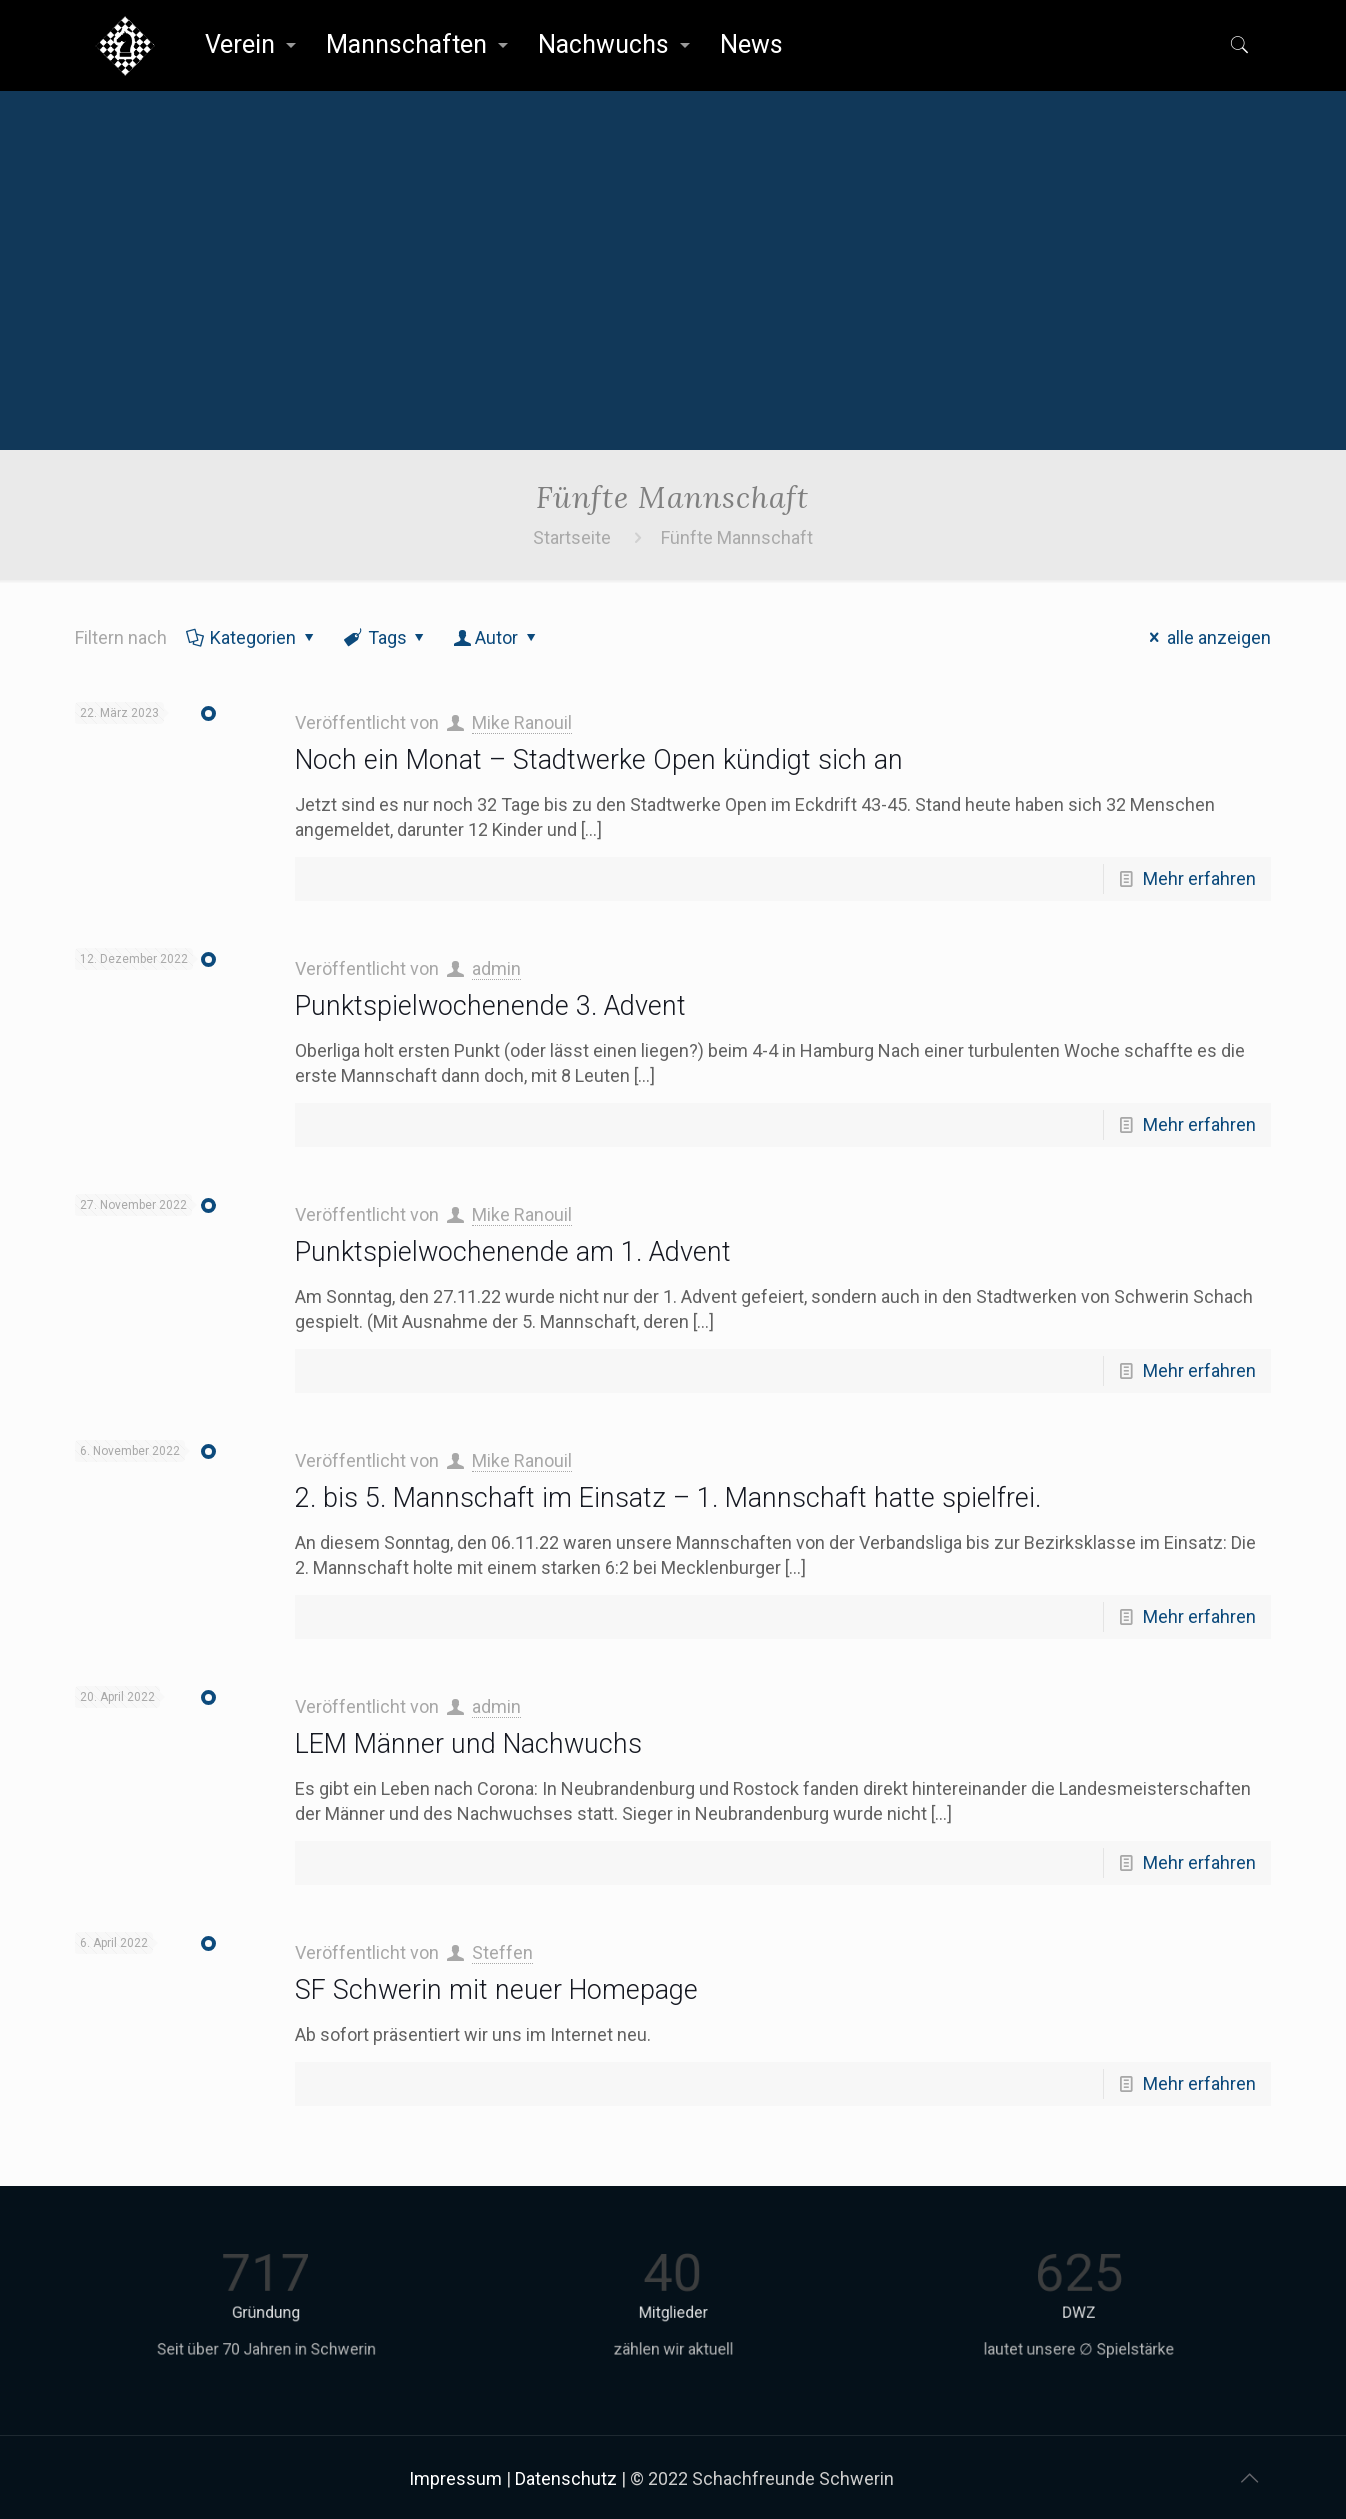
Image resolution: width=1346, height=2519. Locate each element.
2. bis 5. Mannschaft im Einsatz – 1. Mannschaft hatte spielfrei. (668, 1498)
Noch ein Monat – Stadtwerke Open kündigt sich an (599, 760)
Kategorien (251, 637)
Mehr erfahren (1199, 878)
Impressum (455, 2478)
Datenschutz (566, 2478)
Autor (496, 637)
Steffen (502, 1952)
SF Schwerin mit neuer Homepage (496, 1990)
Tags (386, 637)
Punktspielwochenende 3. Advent (490, 1006)
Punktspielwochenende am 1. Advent (513, 1252)
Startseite (572, 537)
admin (496, 968)
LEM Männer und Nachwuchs (468, 1744)
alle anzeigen (1206, 637)
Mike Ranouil (522, 722)
